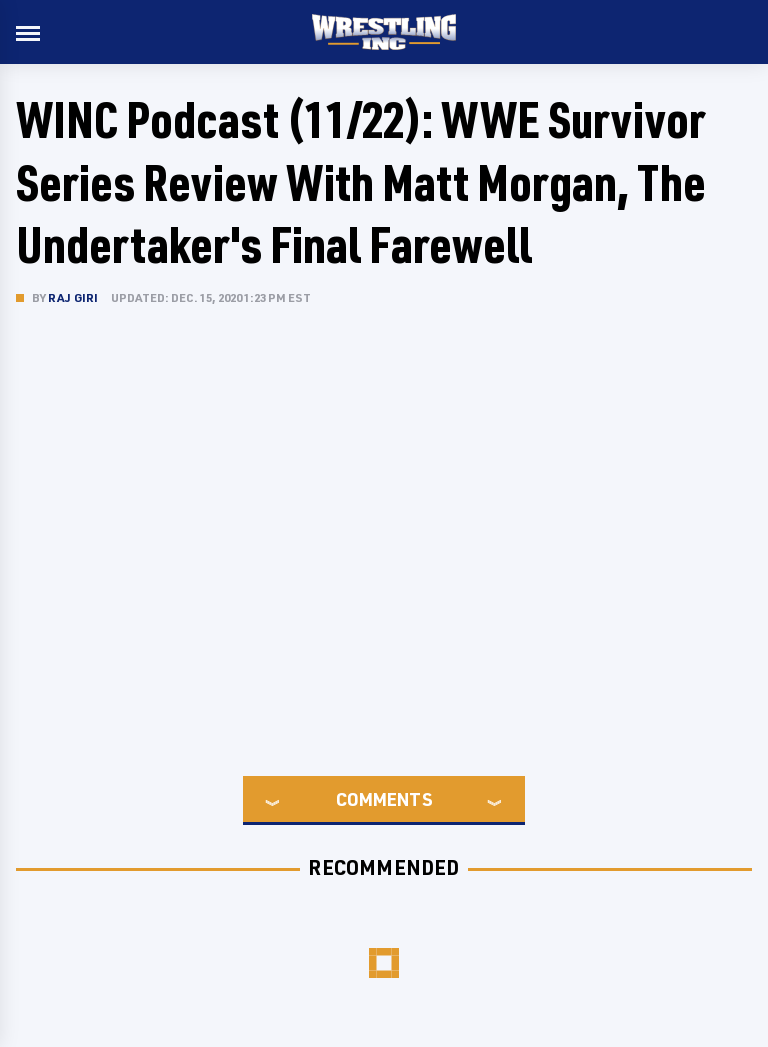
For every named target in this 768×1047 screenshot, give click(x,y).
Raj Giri (73, 297)
